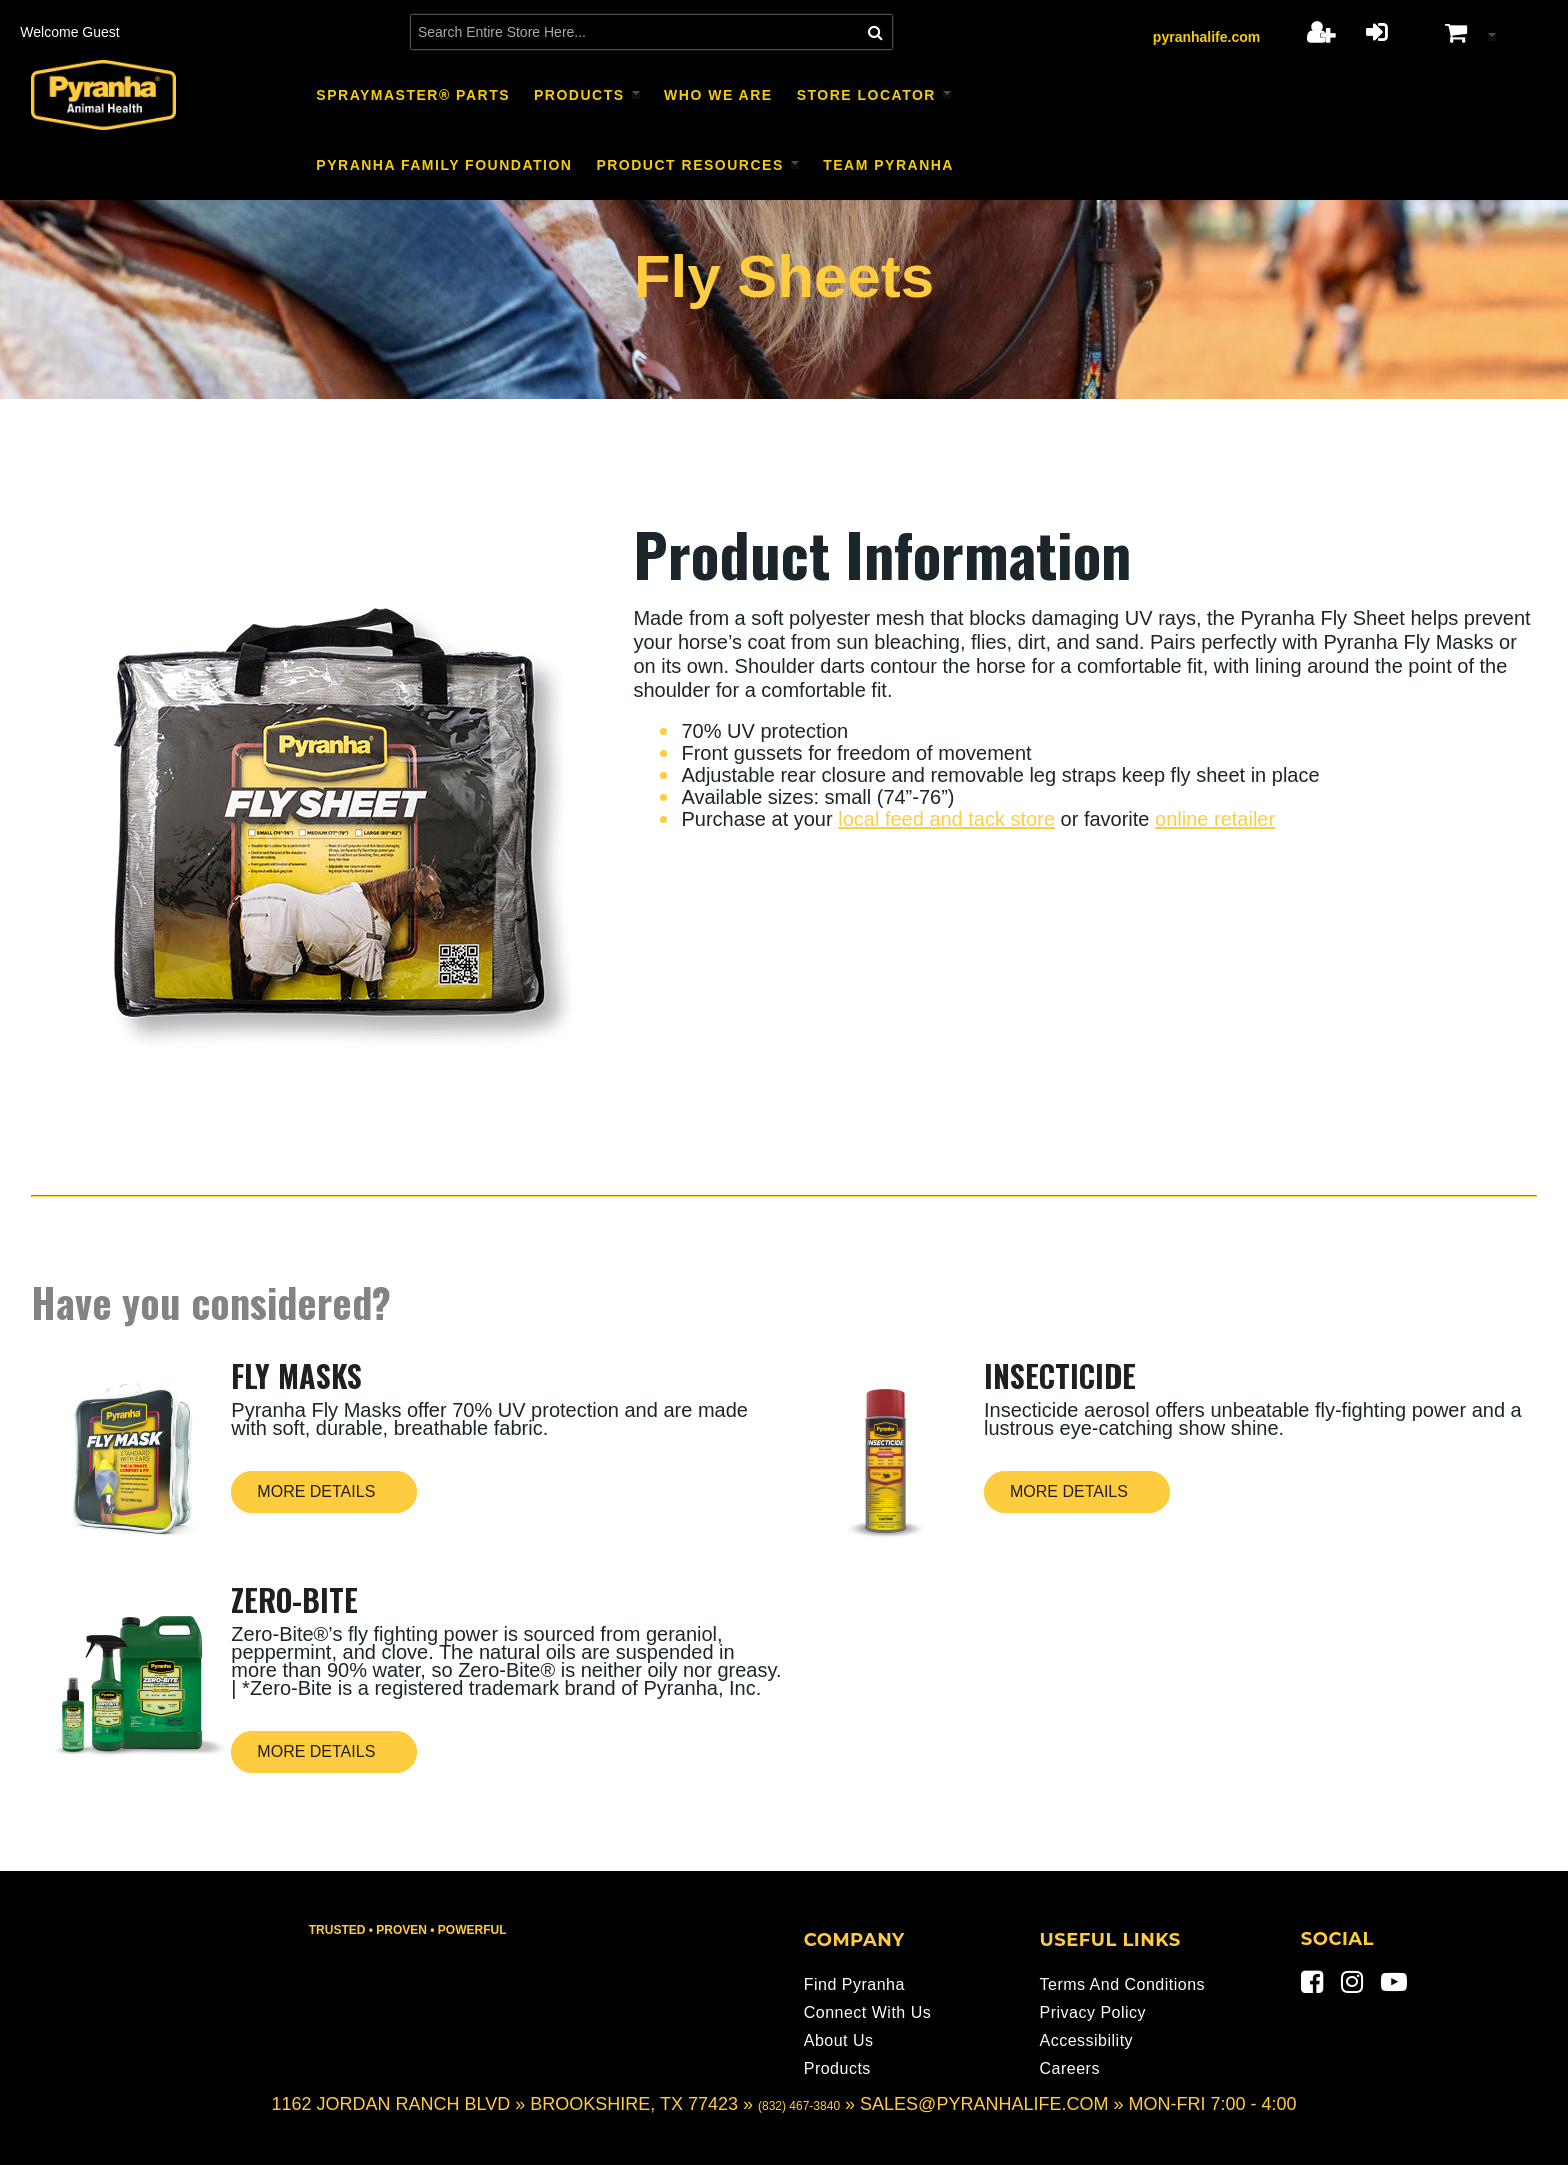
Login (1376, 32)
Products (837, 2068)
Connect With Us (868, 2012)
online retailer (1215, 819)
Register (1320, 32)
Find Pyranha (854, 1984)
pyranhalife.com (1206, 37)
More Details (316, 1491)
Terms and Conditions (1122, 1984)
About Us (839, 2040)
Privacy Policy (1092, 2012)
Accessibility (1086, 2040)
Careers (1069, 2068)
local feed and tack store (946, 819)
